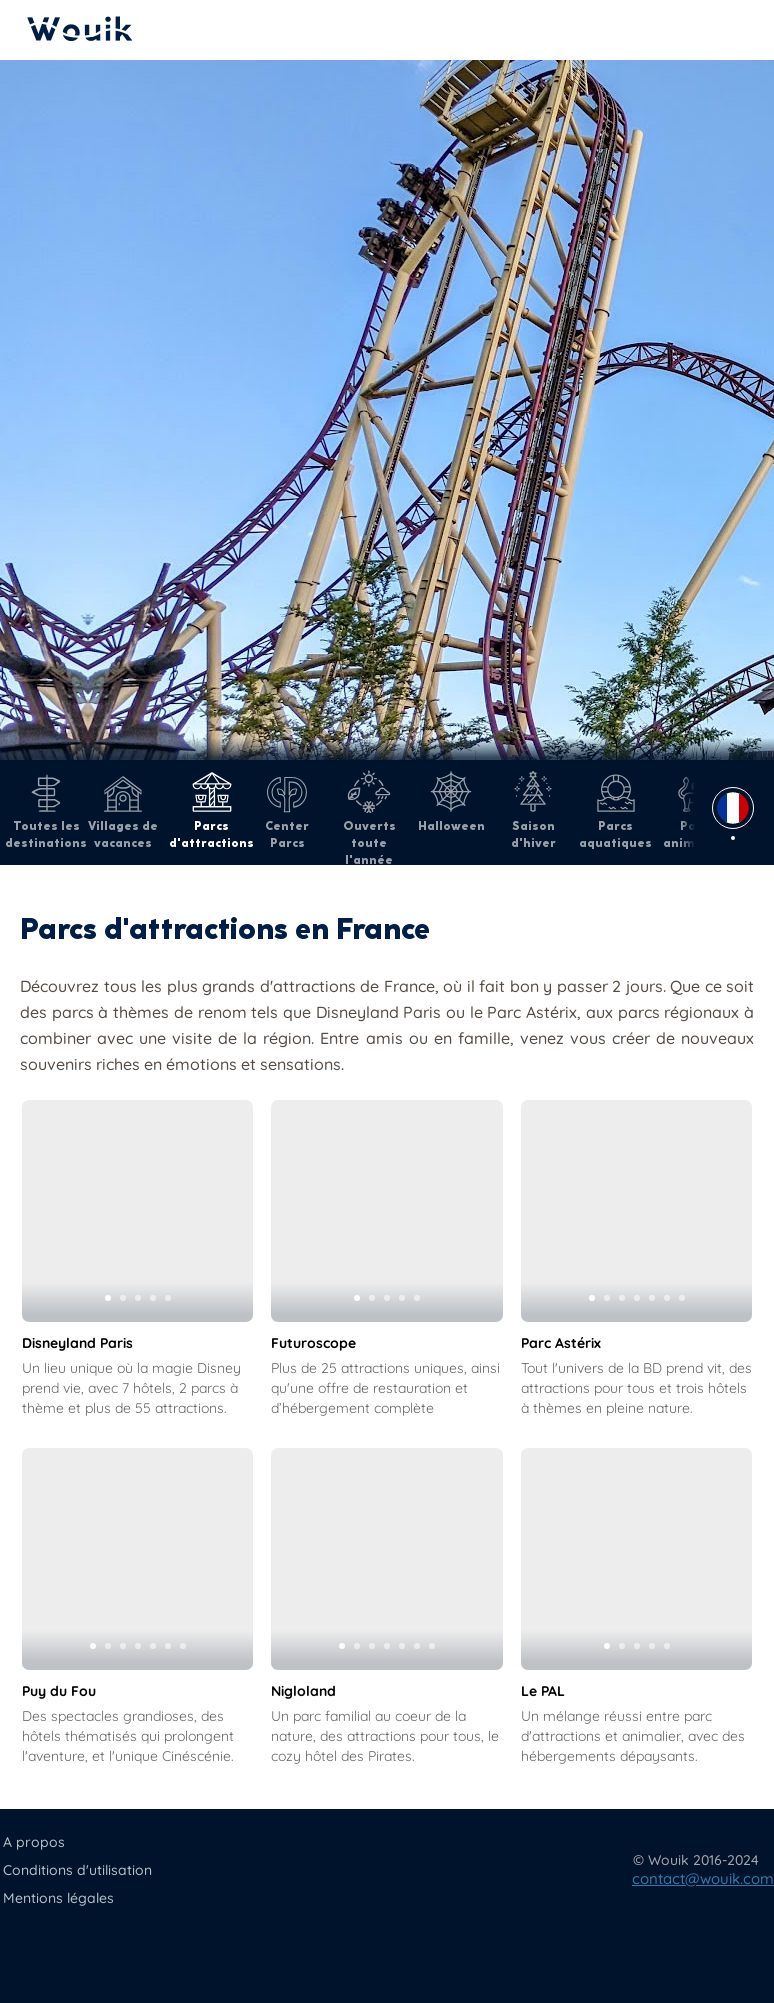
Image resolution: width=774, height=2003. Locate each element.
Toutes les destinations (46, 810)
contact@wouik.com (703, 1878)
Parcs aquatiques (615, 810)
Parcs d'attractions (211, 810)
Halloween (451, 802)
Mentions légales (58, 1898)
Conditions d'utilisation (77, 1870)
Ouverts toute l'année (369, 819)
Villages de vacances (123, 810)
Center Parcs (287, 810)
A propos (34, 1842)
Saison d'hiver (533, 810)
